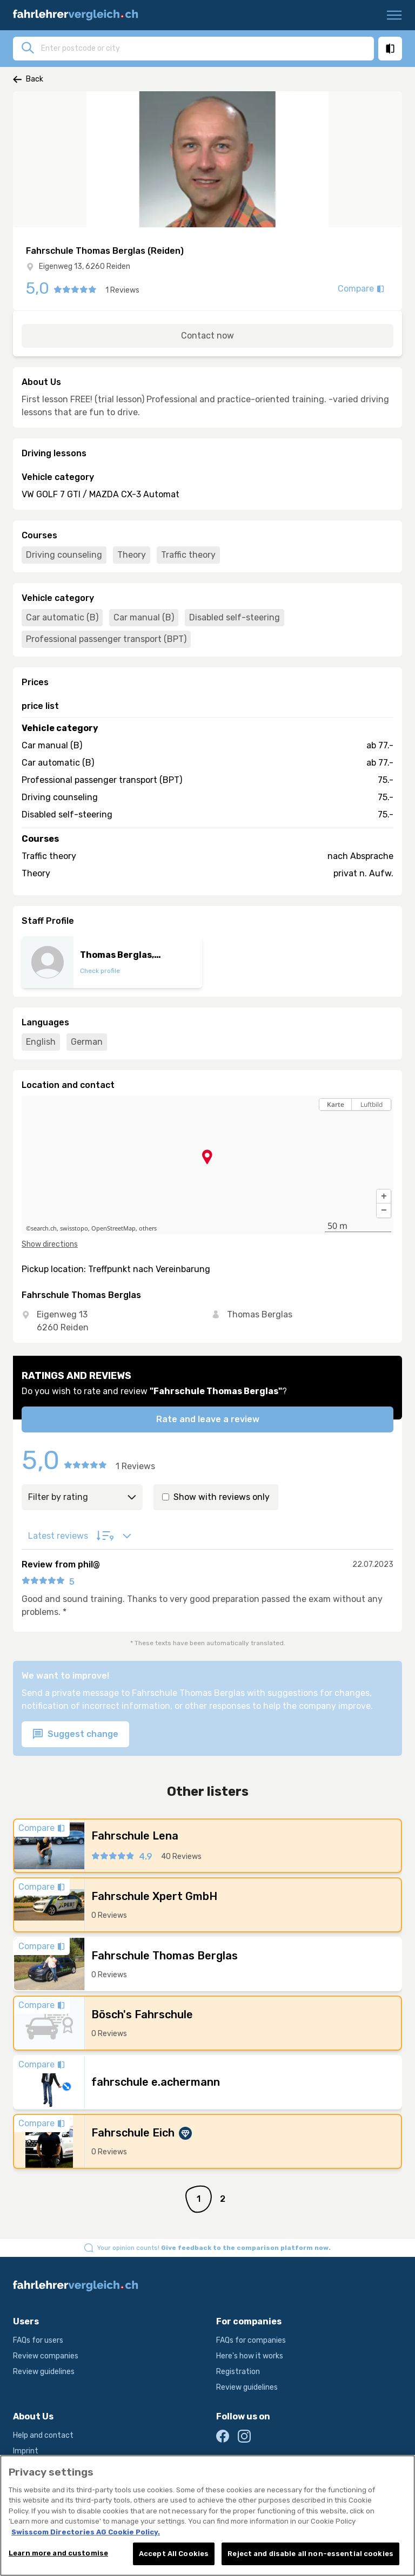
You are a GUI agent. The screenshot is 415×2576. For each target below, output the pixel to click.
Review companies (45, 2356)
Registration (238, 2371)
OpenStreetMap (113, 1228)
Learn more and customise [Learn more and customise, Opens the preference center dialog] (58, 2561)
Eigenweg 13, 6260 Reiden (84, 266)
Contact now (207, 335)
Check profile (100, 971)
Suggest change (75, 1734)
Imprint (25, 2451)
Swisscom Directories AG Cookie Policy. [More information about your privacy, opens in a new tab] (85, 2540)
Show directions (50, 1244)
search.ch (44, 1228)
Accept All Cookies (174, 2562)
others (148, 1228)
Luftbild (371, 1104)
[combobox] (204, 48)
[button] (384, 1196)
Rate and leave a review (207, 1419)
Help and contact (43, 2435)
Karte (335, 1104)
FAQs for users (38, 2340)
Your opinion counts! (214, 2248)
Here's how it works (249, 2356)
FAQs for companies (251, 2340)
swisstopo (74, 1228)
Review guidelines (44, 2371)
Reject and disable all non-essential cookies (310, 2562)
